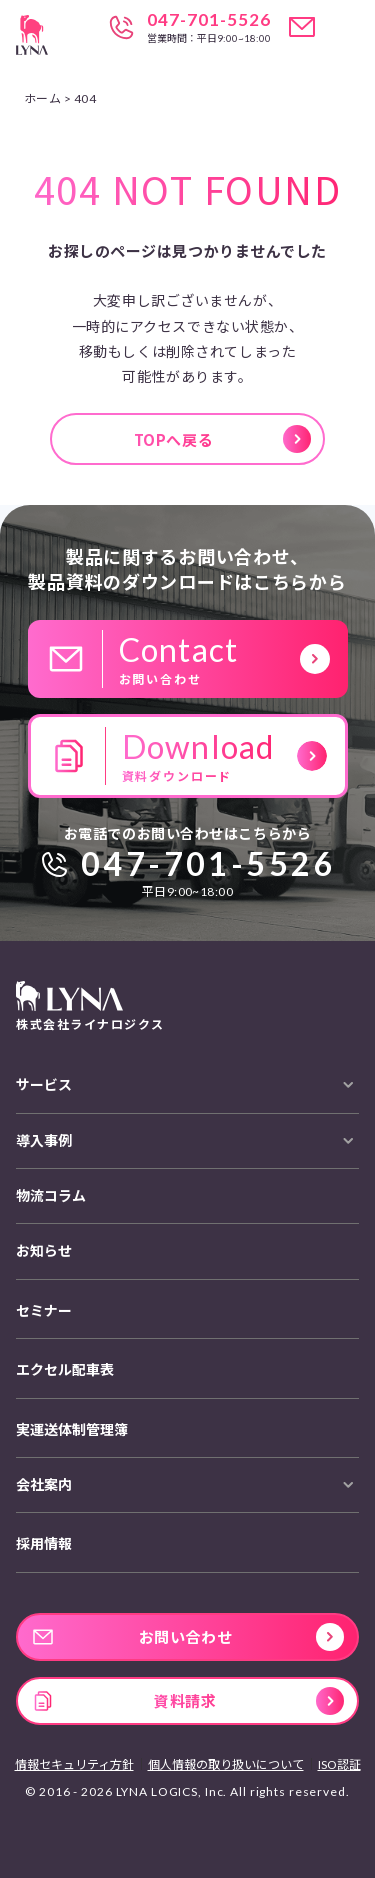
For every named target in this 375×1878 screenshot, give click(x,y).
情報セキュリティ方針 (74, 1764)
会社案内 (44, 1484)
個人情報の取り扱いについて (226, 1764)
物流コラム (51, 1195)
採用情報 (44, 1543)
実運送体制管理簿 (72, 1429)
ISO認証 (339, 1764)
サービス (44, 1084)
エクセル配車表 (65, 1369)
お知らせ (44, 1250)
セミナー (44, 1310)
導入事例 (44, 1140)
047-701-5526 (209, 20)
